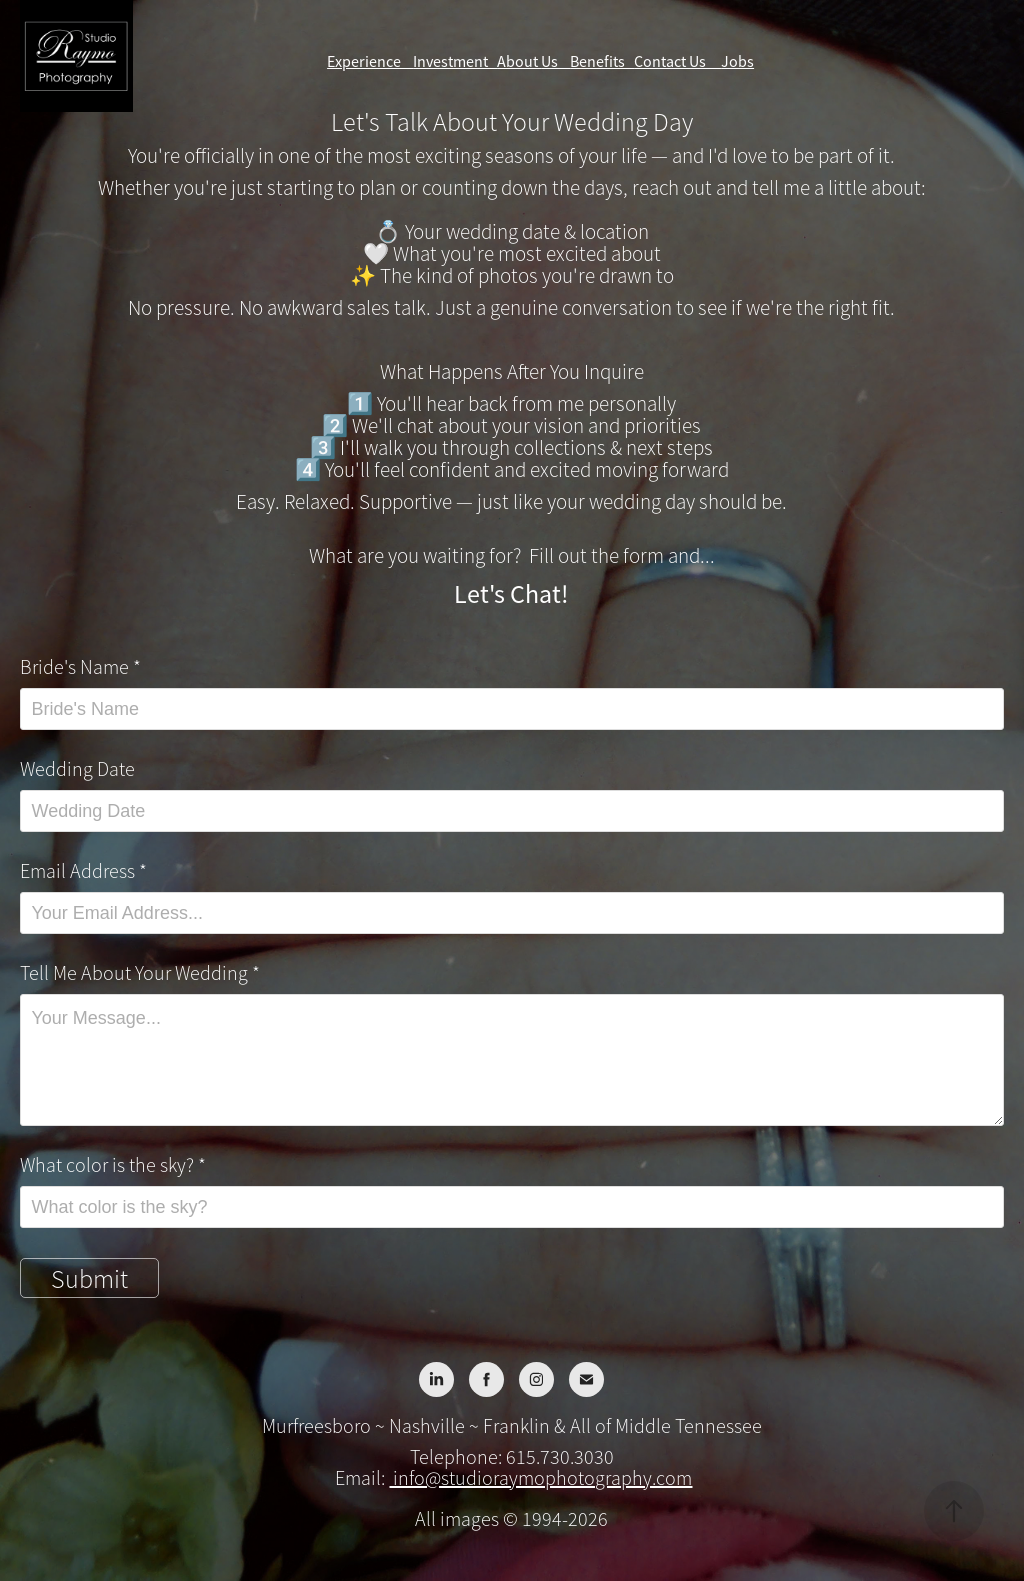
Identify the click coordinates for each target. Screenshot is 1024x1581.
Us (555, 62)
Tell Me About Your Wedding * (140, 974)
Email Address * (83, 872)
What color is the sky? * (113, 1166)
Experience (370, 62)
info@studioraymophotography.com (540, 1478)
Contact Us (677, 62)
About (519, 62)
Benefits (602, 62)
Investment (455, 62)
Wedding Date (77, 770)
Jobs (737, 62)
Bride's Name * (80, 668)
